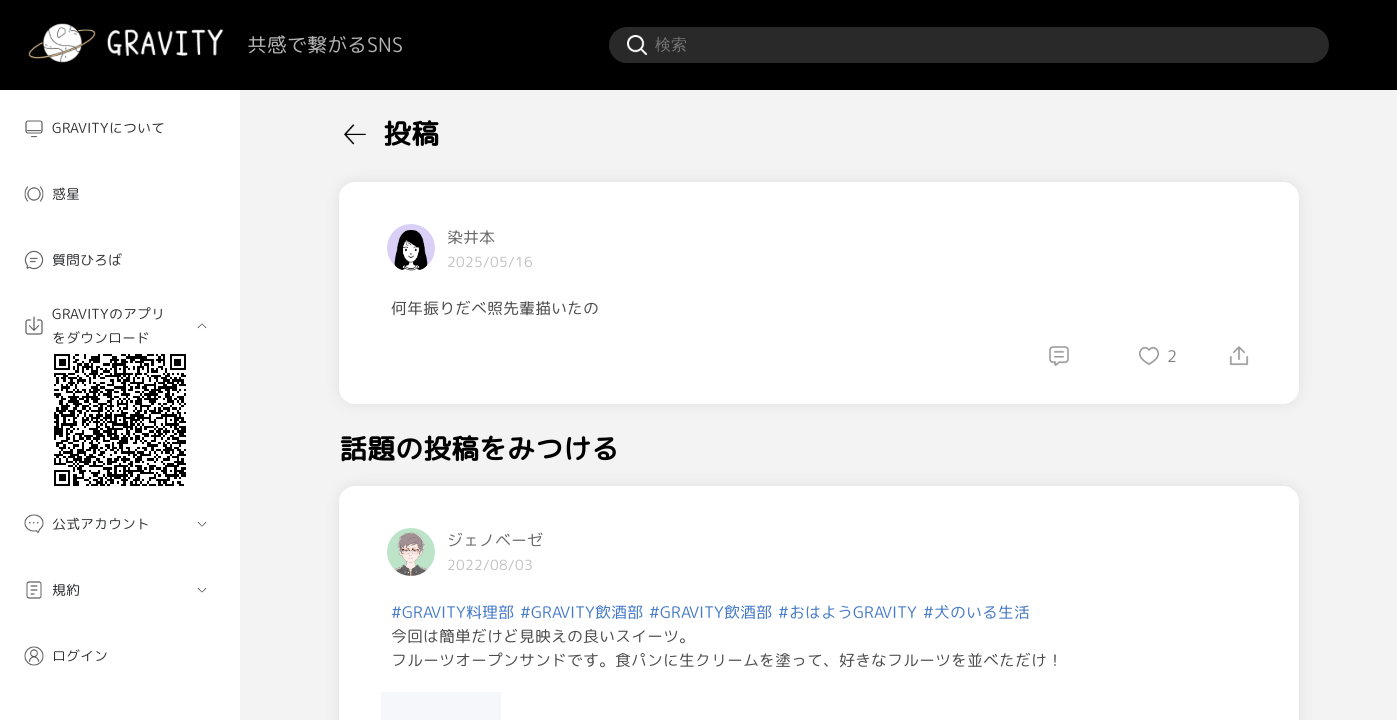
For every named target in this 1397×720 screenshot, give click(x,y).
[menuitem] (120, 128)
